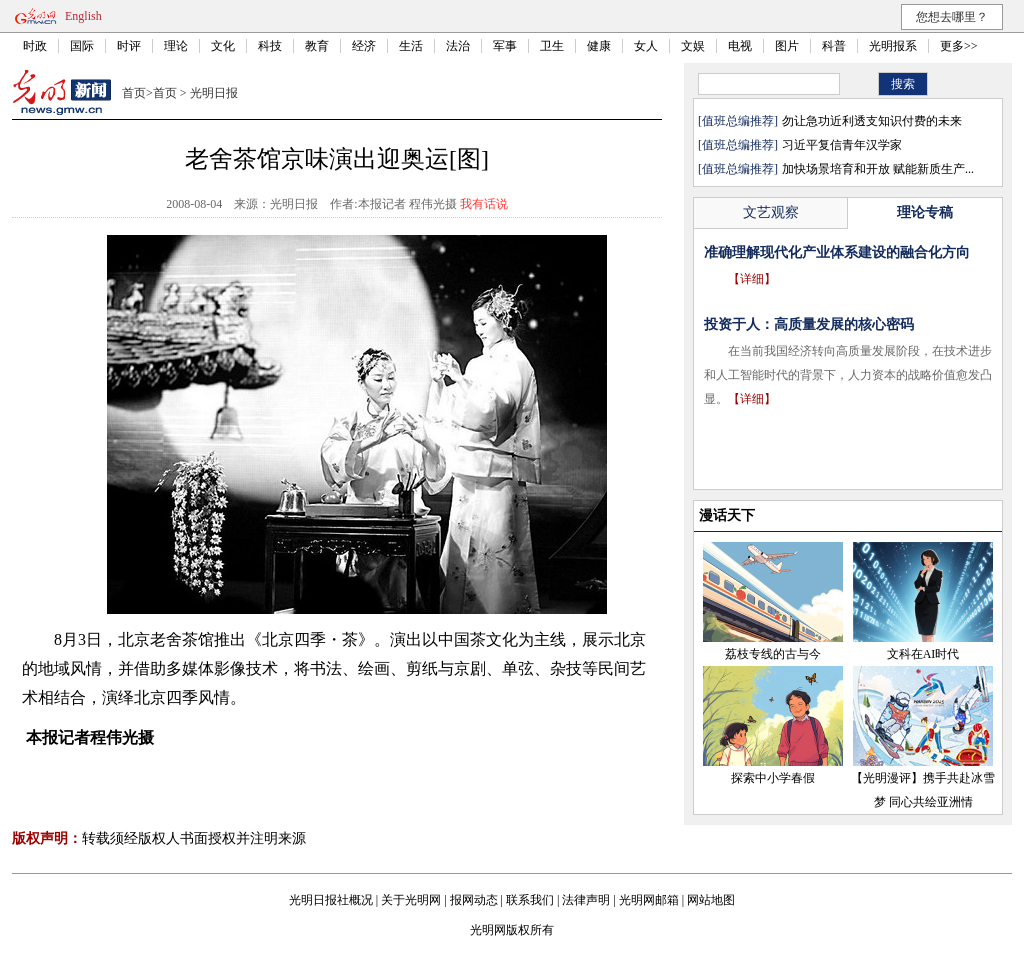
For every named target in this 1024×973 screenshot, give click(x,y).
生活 (411, 46)
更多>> (959, 46)
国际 (82, 46)
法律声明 (586, 900)
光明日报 (214, 93)
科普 (834, 46)
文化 (223, 46)
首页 (134, 93)
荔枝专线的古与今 (773, 654)
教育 (317, 46)
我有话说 (484, 204)
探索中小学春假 (773, 778)
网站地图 (711, 900)
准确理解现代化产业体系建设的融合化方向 (837, 252)
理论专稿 (925, 212)
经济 (364, 46)
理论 (176, 46)
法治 (458, 46)
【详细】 (752, 279)
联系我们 (530, 900)
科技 (270, 46)
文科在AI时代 (923, 654)
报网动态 (474, 900)
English (83, 16)
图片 (787, 46)
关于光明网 (411, 900)
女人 (646, 46)
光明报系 (893, 46)
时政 (35, 46)
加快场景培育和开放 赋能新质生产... (878, 169)
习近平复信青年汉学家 (842, 145)
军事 (505, 46)
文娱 (693, 46)
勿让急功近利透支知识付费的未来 (872, 121)
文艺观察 (771, 212)
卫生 (552, 46)
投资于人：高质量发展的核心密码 (809, 324)
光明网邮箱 (649, 900)
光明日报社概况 (331, 900)
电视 (740, 46)
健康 (599, 46)
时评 (129, 46)
